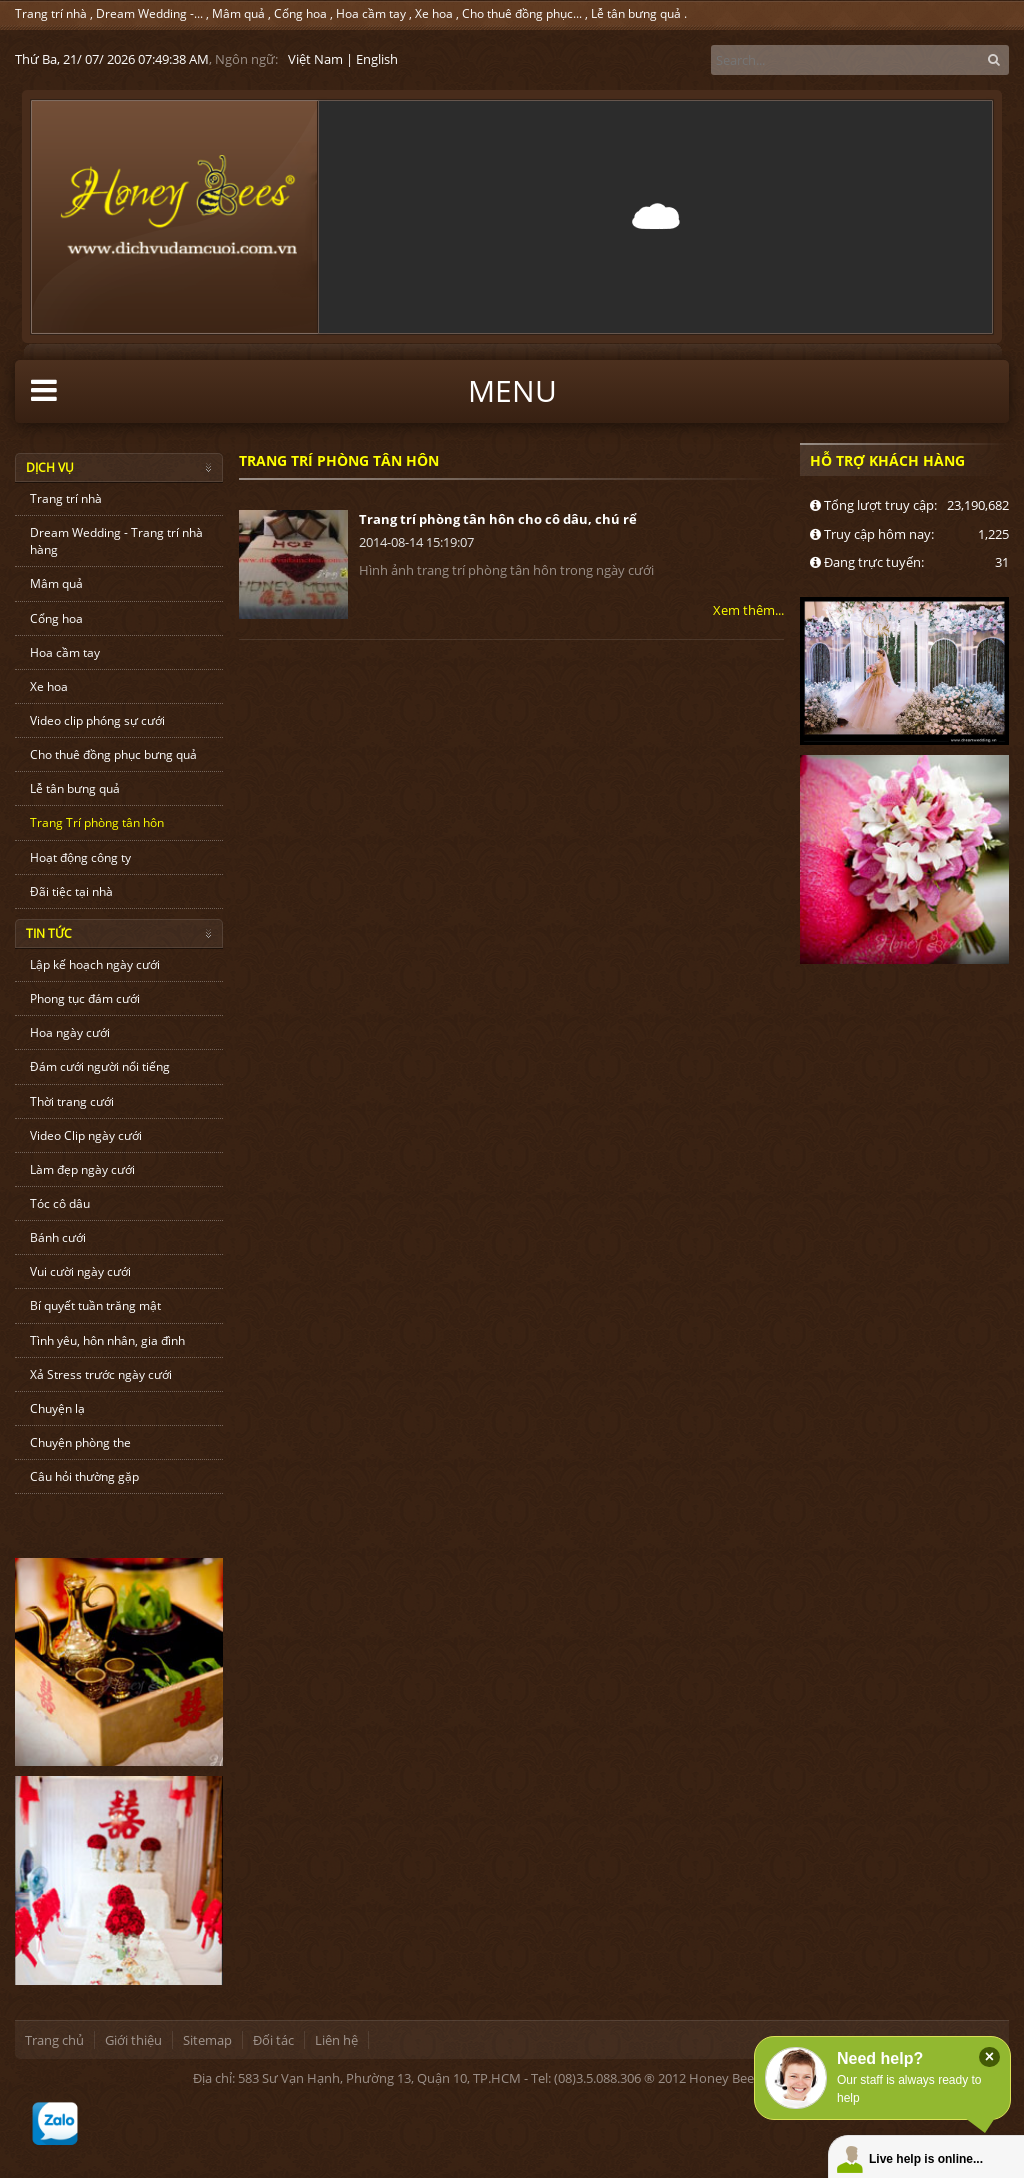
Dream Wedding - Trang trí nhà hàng (116, 541)
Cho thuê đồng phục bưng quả (113, 754)
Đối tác (273, 2040)
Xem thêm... (748, 610)
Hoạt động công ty (80, 857)
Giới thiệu (133, 2040)
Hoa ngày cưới (70, 1032)
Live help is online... (926, 2159)
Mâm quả (238, 13)
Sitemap (207, 2040)
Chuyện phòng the (80, 1442)
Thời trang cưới (72, 1101)
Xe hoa (434, 13)
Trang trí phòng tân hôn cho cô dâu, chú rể (498, 519)
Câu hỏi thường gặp (84, 1476)
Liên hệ (336, 2040)
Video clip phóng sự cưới (97, 720)
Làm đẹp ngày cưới (82, 1169)
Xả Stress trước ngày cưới (101, 1374)
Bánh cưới (58, 1237)
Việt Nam (315, 59)
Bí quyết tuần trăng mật (95, 1305)
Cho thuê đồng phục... (522, 13)
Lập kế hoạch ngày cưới (95, 964)
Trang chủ (54, 2040)
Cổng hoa (300, 13)
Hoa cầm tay (371, 13)
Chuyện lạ (57, 1408)
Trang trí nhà (51, 13)
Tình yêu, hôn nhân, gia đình (107, 1340)
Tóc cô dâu (60, 1203)
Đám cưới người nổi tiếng (100, 1066)
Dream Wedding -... (149, 13)
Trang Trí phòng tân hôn (97, 822)
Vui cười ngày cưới (80, 1271)
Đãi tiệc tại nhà (71, 891)
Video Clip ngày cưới (86, 1135)
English (377, 59)
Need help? (880, 2058)
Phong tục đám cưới (85, 998)
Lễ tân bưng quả (636, 13)
